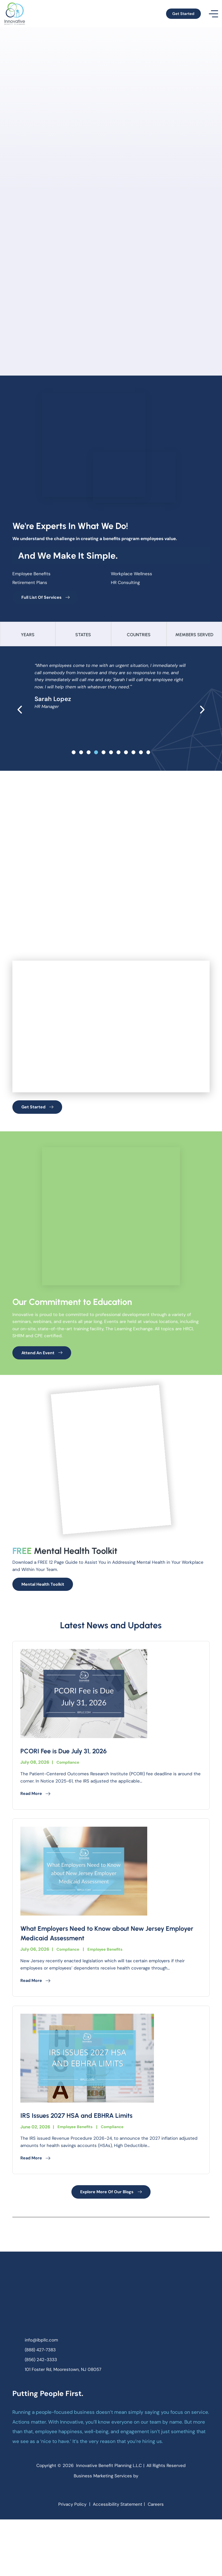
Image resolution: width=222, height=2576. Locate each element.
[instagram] (104, 2545)
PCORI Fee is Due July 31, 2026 (69, 1792)
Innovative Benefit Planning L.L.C (109, 2515)
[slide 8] (133, 756)
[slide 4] (103, 756)
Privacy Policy (68, 2560)
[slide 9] (141, 756)
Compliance (69, 1804)
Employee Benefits (110, 1992)
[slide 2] (89, 756)
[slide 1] (81, 756)
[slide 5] (111, 756)
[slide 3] (96, 756)
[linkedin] (117, 2545)
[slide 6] (118, 756)
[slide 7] (126, 756)
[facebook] (92, 2545)
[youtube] (129, 2545)
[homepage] (111, 2343)
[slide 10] (148, 756)
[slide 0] (74, 756)
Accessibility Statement (118, 2560)
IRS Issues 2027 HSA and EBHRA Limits (83, 2159)
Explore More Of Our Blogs (111, 2237)
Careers (160, 2560)
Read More (36, 1836)
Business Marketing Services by (111, 2527)
